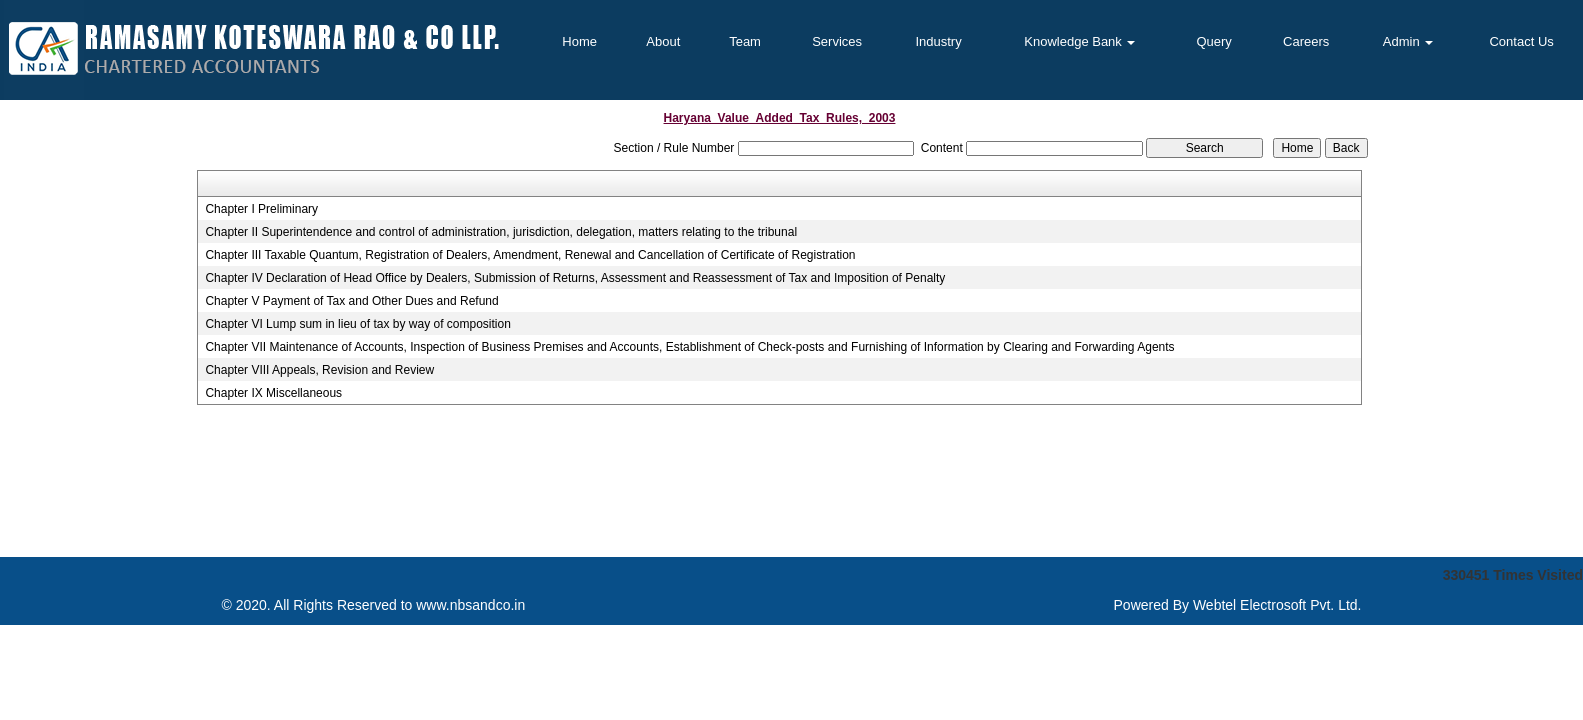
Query (1213, 41)
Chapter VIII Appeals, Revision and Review (319, 370)
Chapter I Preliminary (261, 209)
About (663, 41)
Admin (1408, 41)
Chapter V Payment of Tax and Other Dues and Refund (351, 301)
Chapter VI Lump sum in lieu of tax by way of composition (357, 324)
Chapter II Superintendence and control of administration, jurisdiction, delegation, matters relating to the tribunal (501, 232)
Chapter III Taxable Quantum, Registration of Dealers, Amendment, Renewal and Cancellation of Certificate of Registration (530, 255)
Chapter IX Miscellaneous (273, 393)
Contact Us (1521, 41)
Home (579, 41)
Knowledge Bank (1079, 41)
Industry (938, 41)
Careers (1306, 41)
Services (837, 41)
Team (745, 41)
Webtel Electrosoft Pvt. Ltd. (1277, 605)
